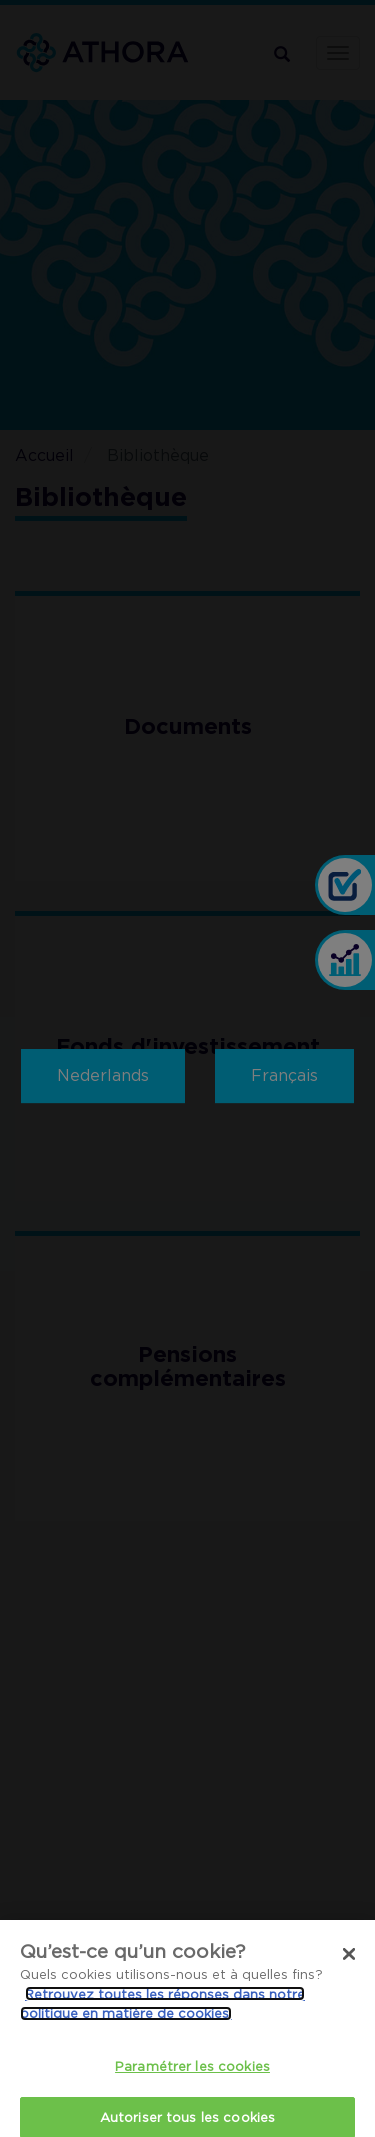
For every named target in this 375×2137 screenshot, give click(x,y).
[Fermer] (349, 1968)
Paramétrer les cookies (192, 2079)
